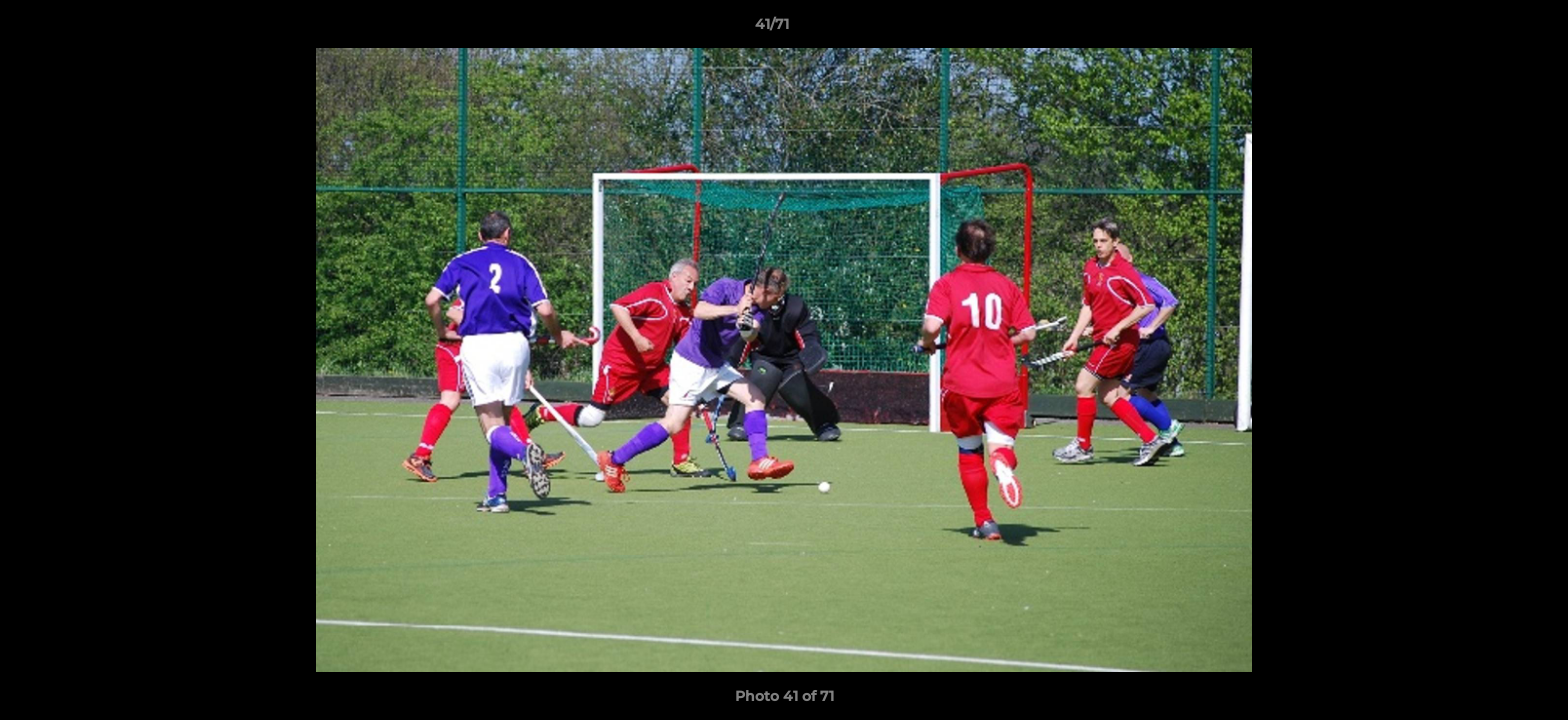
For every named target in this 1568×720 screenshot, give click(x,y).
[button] (1484, 29)
